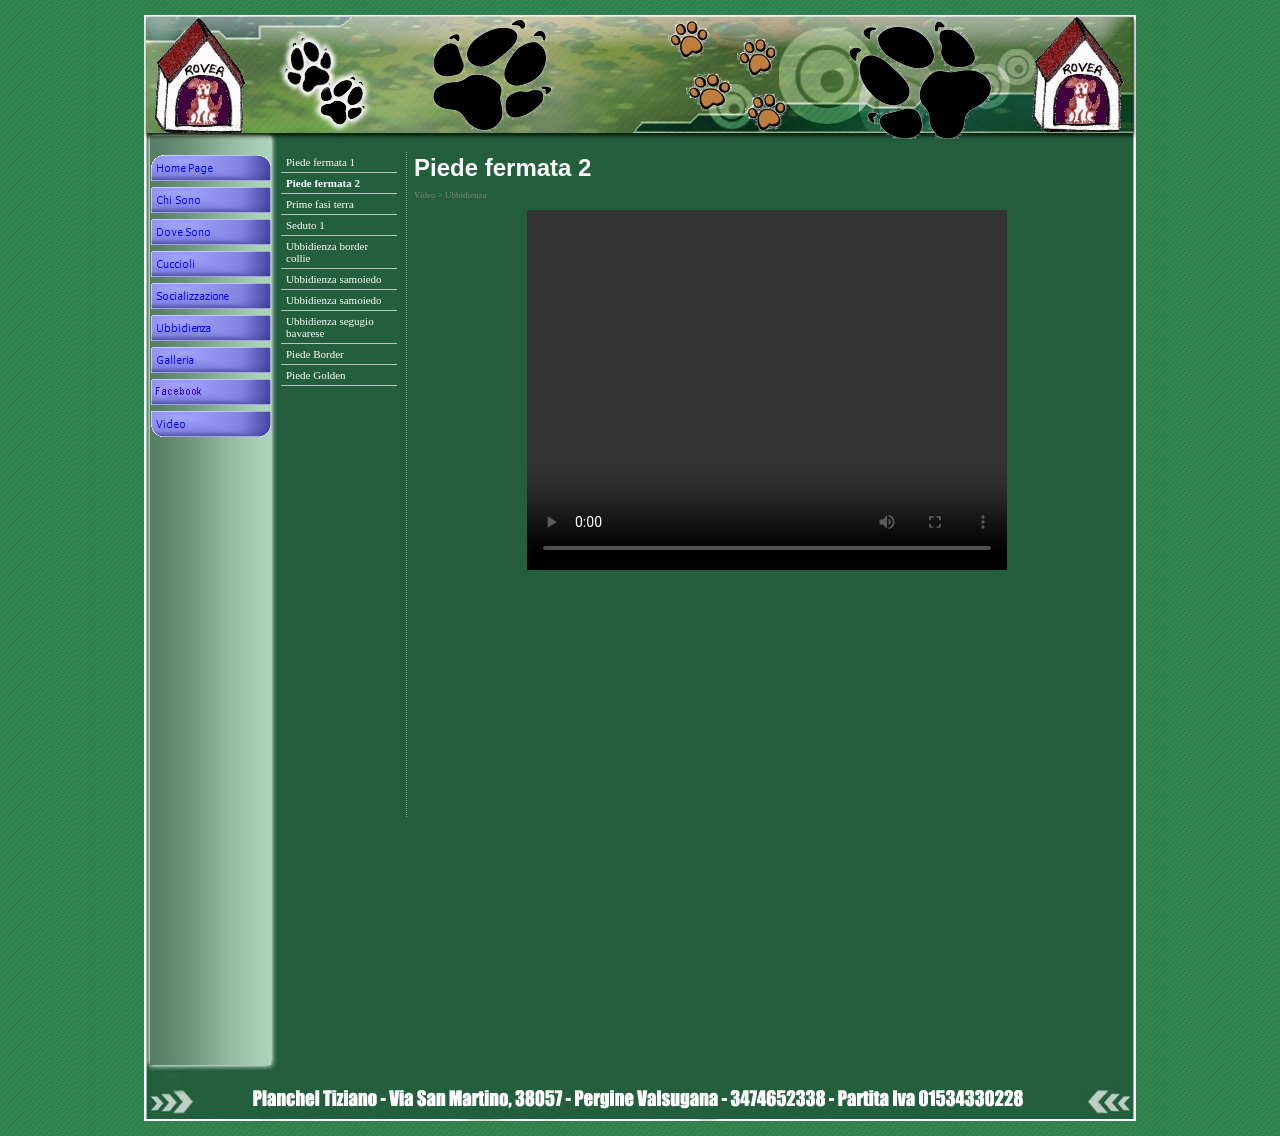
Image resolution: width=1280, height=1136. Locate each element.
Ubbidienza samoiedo (334, 279)
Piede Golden (316, 375)
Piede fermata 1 (320, 162)
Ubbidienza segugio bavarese (330, 327)
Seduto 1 (305, 225)
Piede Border (315, 354)
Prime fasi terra (320, 204)
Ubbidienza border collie (327, 252)
